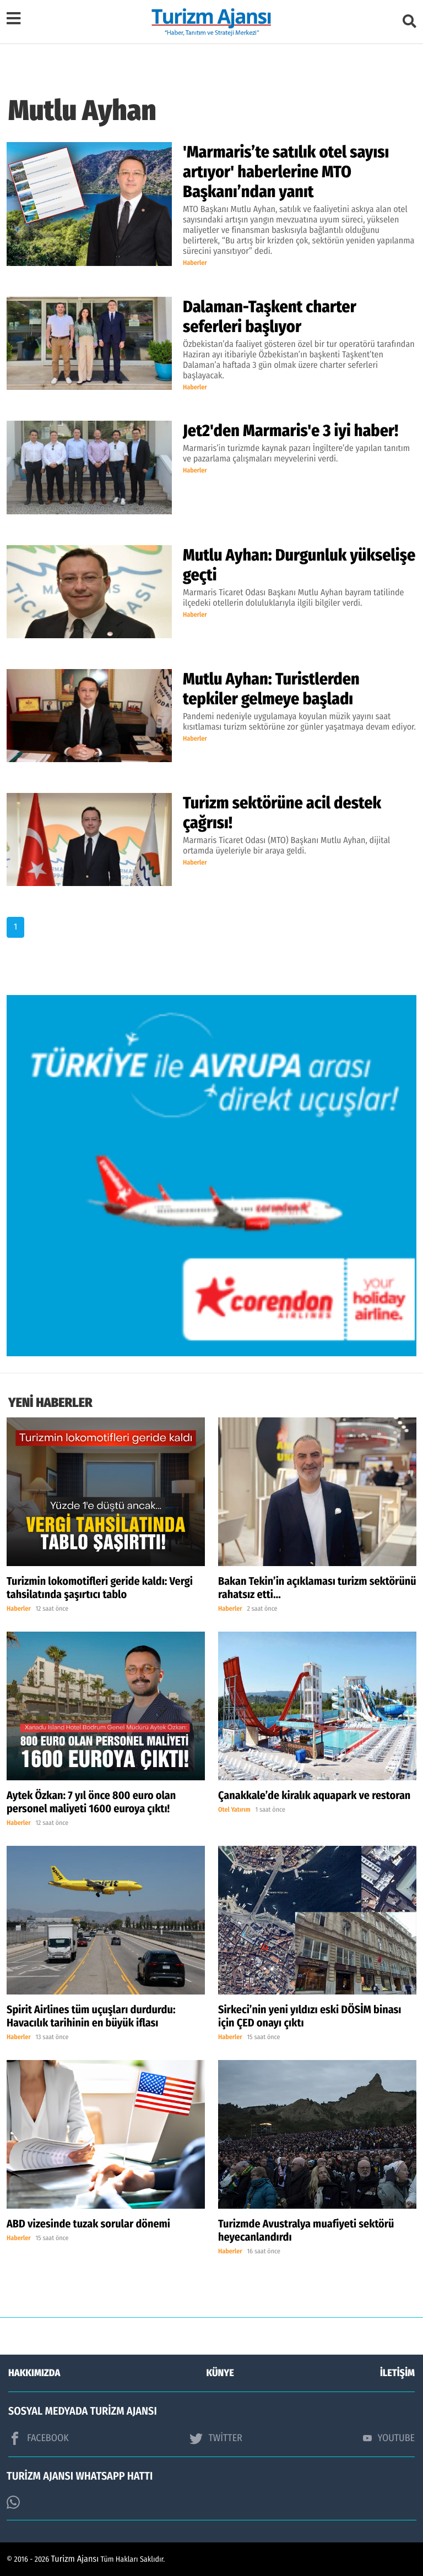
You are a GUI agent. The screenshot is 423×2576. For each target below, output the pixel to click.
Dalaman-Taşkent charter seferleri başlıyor (269, 316)
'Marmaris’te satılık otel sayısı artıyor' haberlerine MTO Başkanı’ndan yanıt (286, 172)
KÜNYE (220, 2373)
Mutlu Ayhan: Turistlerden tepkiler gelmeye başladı (271, 689)
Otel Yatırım (234, 1810)
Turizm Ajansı (75, 2559)
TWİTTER (215, 2438)
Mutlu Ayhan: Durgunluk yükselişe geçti (299, 565)
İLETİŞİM (397, 2373)
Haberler (195, 263)
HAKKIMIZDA (34, 2373)
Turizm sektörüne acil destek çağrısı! (282, 813)
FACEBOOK (38, 2438)
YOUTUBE (389, 2438)
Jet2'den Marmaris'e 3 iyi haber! (290, 431)
